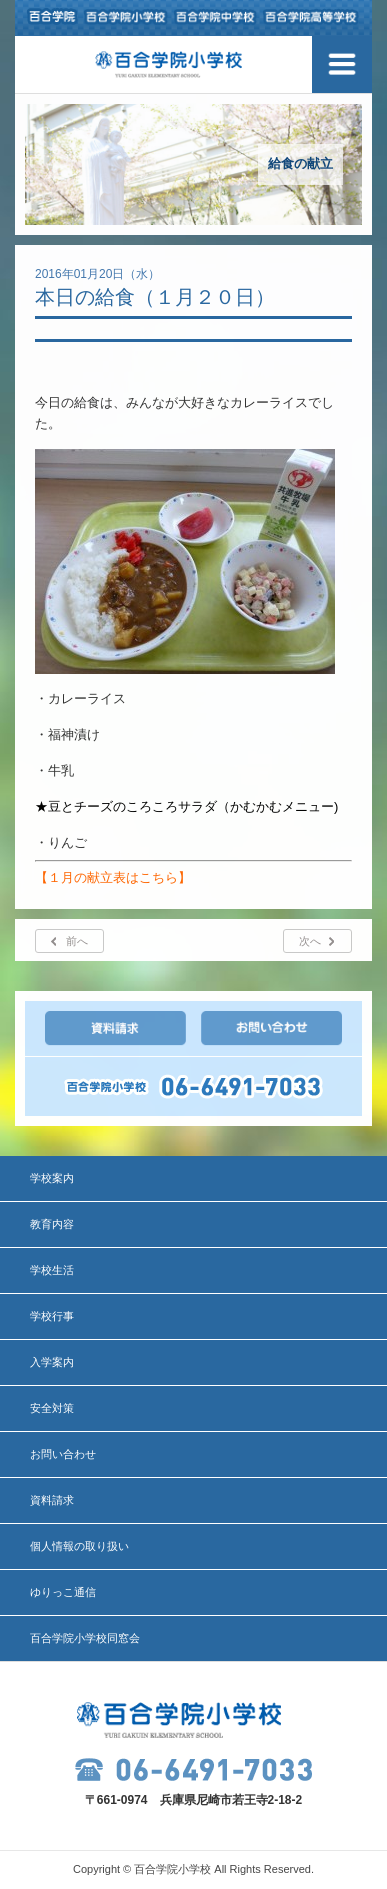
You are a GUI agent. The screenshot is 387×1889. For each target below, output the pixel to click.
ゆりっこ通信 (63, 1592)
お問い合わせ (63, 1454)
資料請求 (52, 1500)
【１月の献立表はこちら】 (113, 877)
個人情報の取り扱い (79, 1546)
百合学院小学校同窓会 (85, 1638)
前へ (77, 941)
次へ (310, 941)
